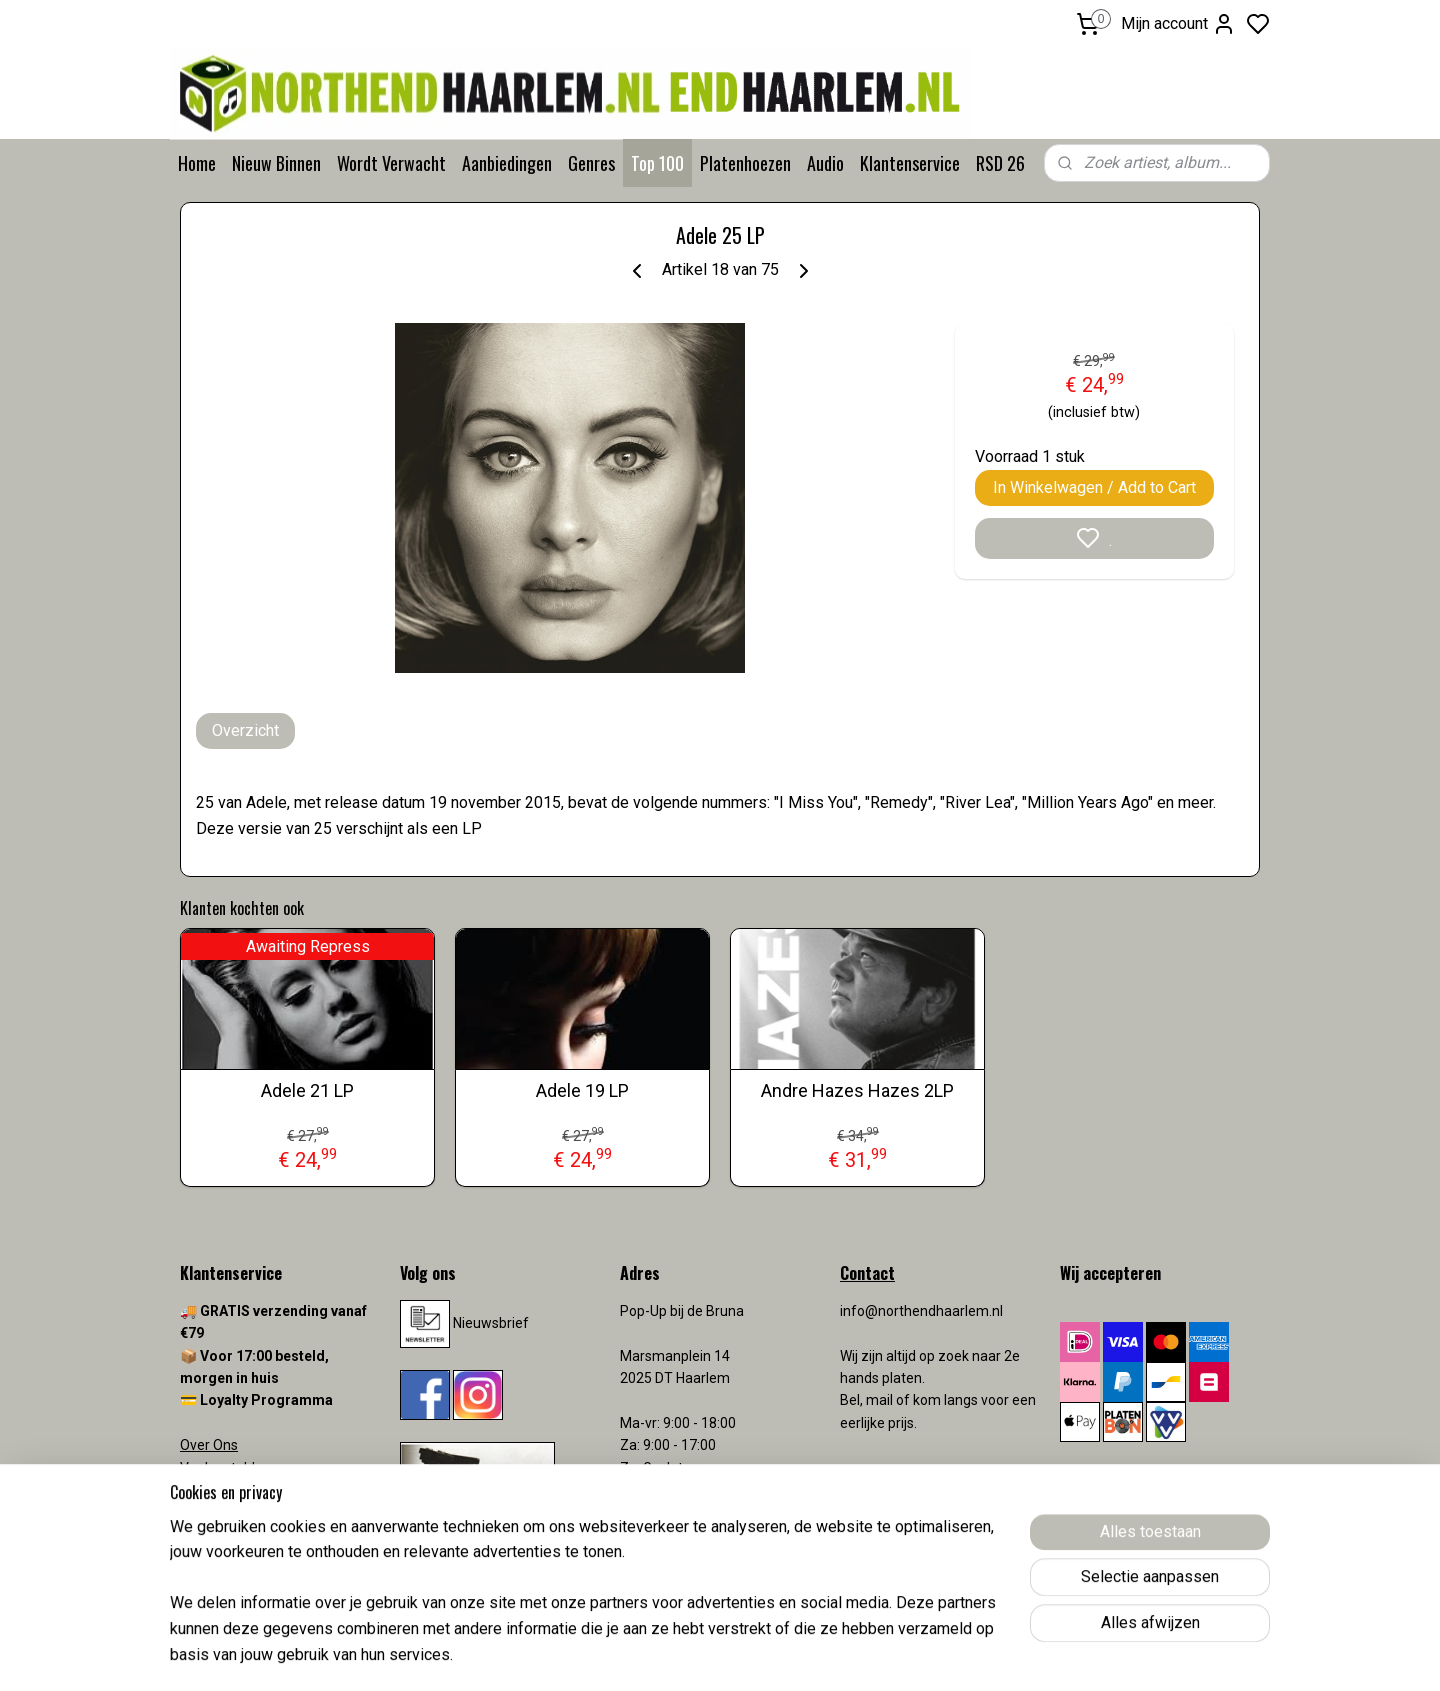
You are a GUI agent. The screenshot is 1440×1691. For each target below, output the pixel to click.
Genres (591, 163)
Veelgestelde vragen (245, 1468)
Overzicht (245, 730)
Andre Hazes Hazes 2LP (857, 1090)
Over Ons (209, 1445)
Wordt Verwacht (391, 163)
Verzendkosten (230, 1512)
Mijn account (1178, 24)
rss (837, 1654)
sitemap (798, 1654)
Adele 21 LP (307, 1090)
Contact (205, 1490)
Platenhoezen (745, 163)
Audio (825, 163)
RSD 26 (1000, 163)
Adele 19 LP (582, 1090)
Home (197, 163)
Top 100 (657, 163)
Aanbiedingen (507, 163)
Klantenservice (910, 163)
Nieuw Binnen (276, 163)
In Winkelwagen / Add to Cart (1094, 487)
